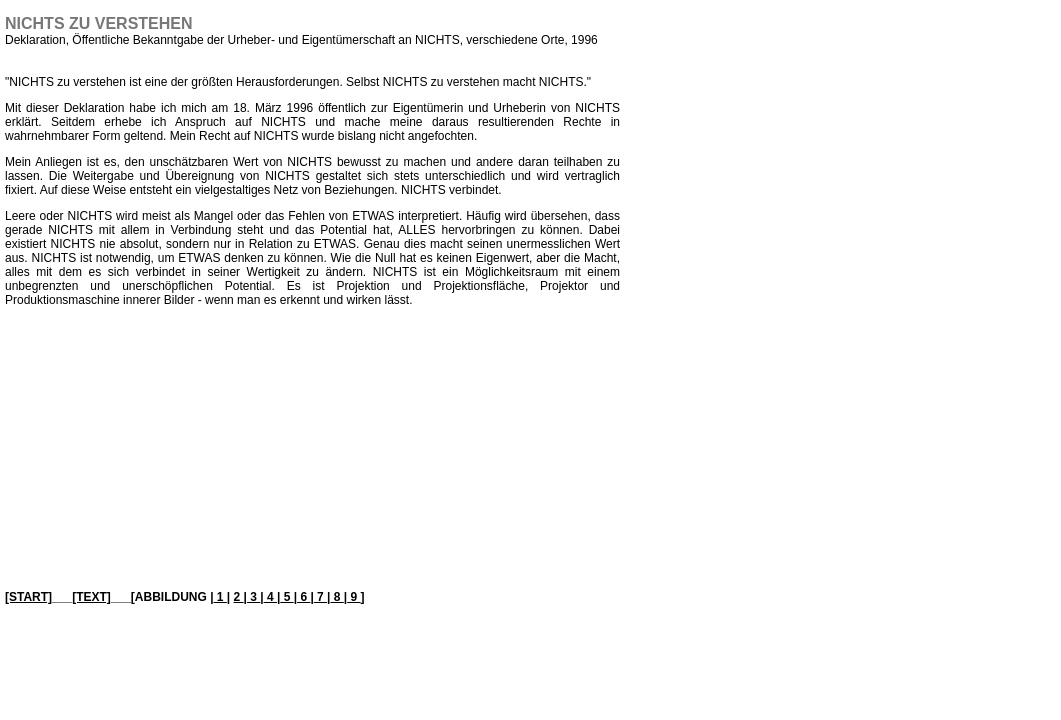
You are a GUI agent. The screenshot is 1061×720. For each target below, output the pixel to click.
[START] (28, 597)
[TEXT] (91, 597)
